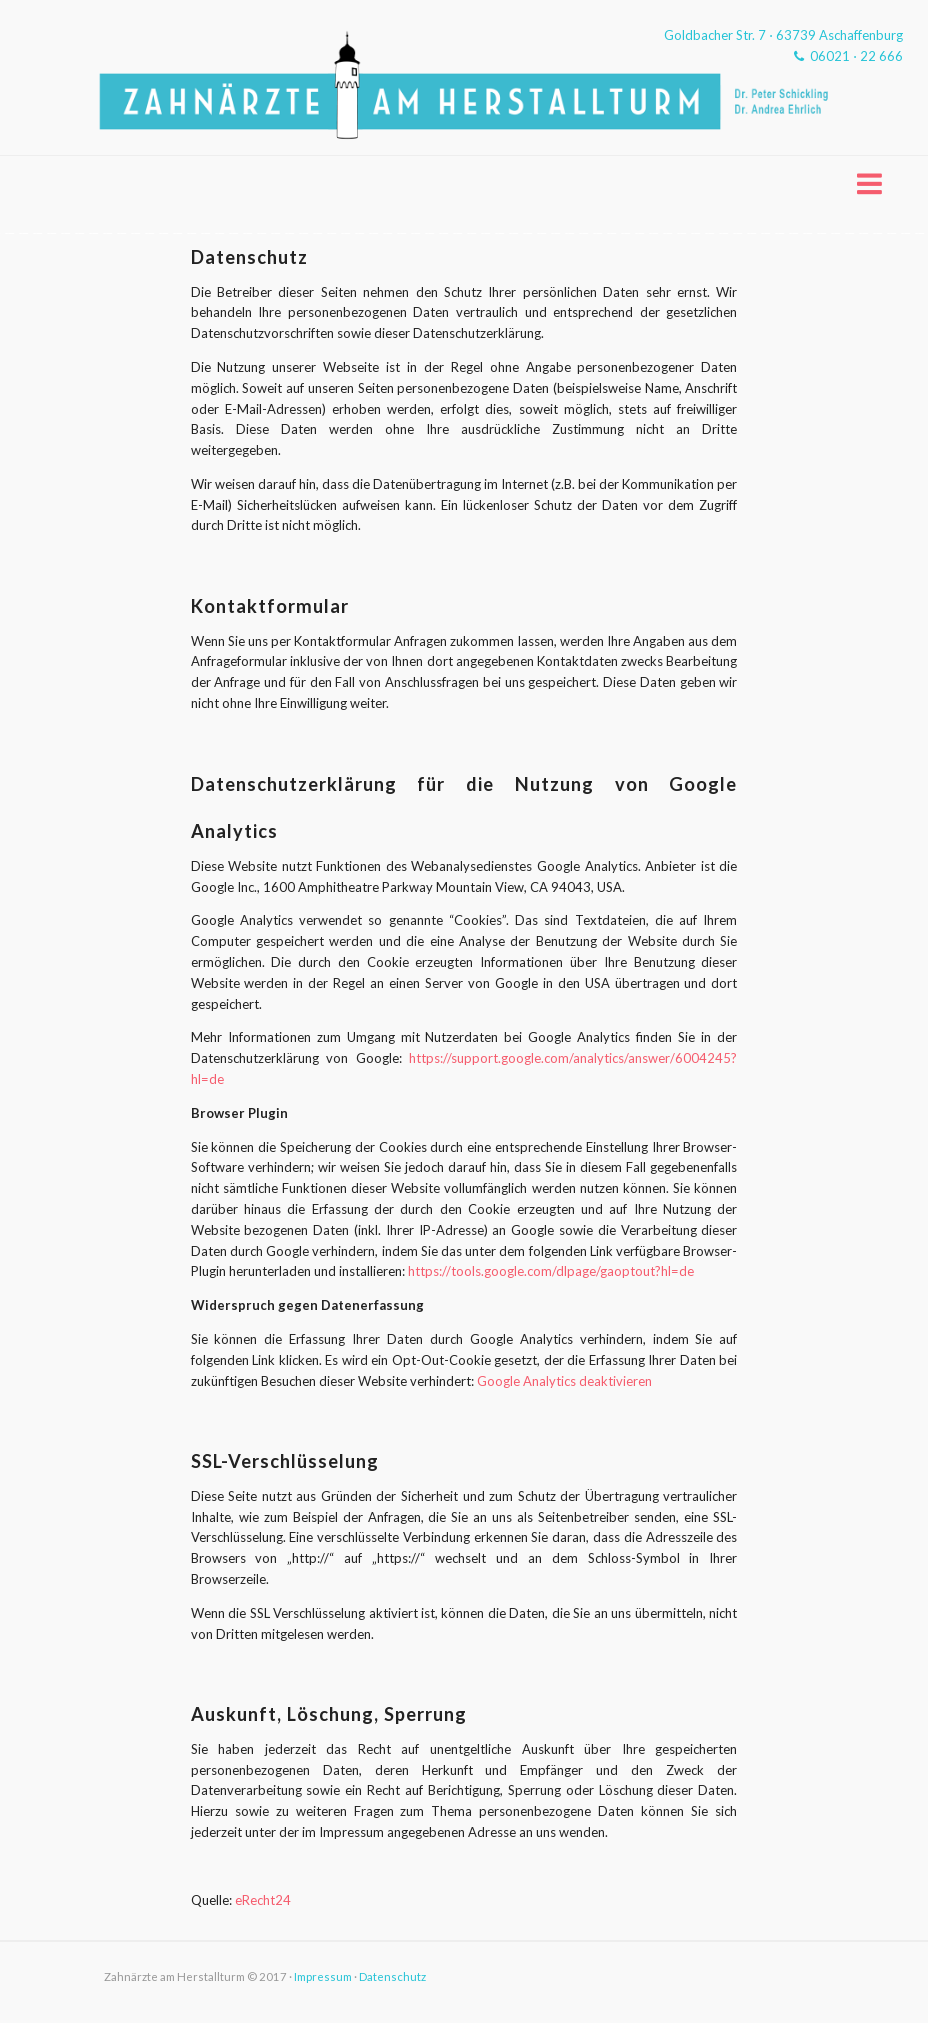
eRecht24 (263, 1900)
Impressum (323, 1976)
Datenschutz (392, 1976)
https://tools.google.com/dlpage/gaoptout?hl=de (551, 1271)
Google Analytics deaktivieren (564, 1381)
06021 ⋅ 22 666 (848, 56)
